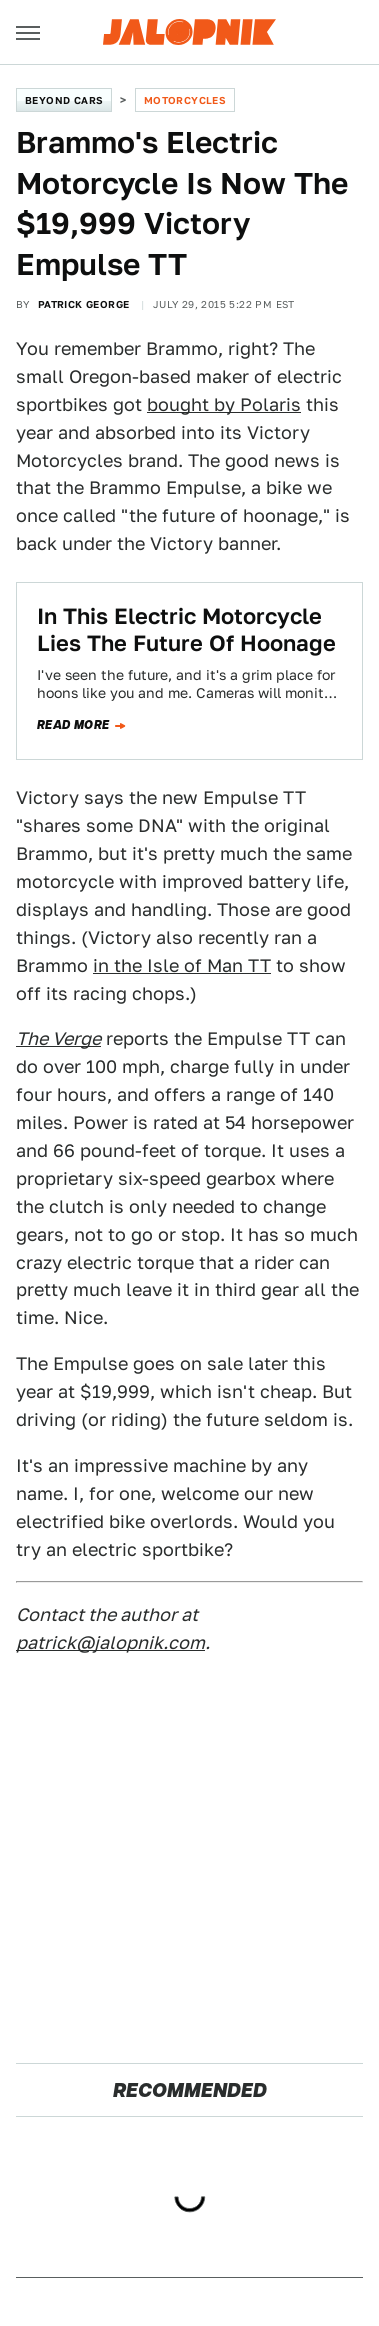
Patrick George (84, 304)
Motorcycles (185, 100)
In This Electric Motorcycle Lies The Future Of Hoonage (186, 629)
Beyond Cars (64, 100)
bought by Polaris (224, 404)
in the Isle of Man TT (182, 965)
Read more (73, 725)
